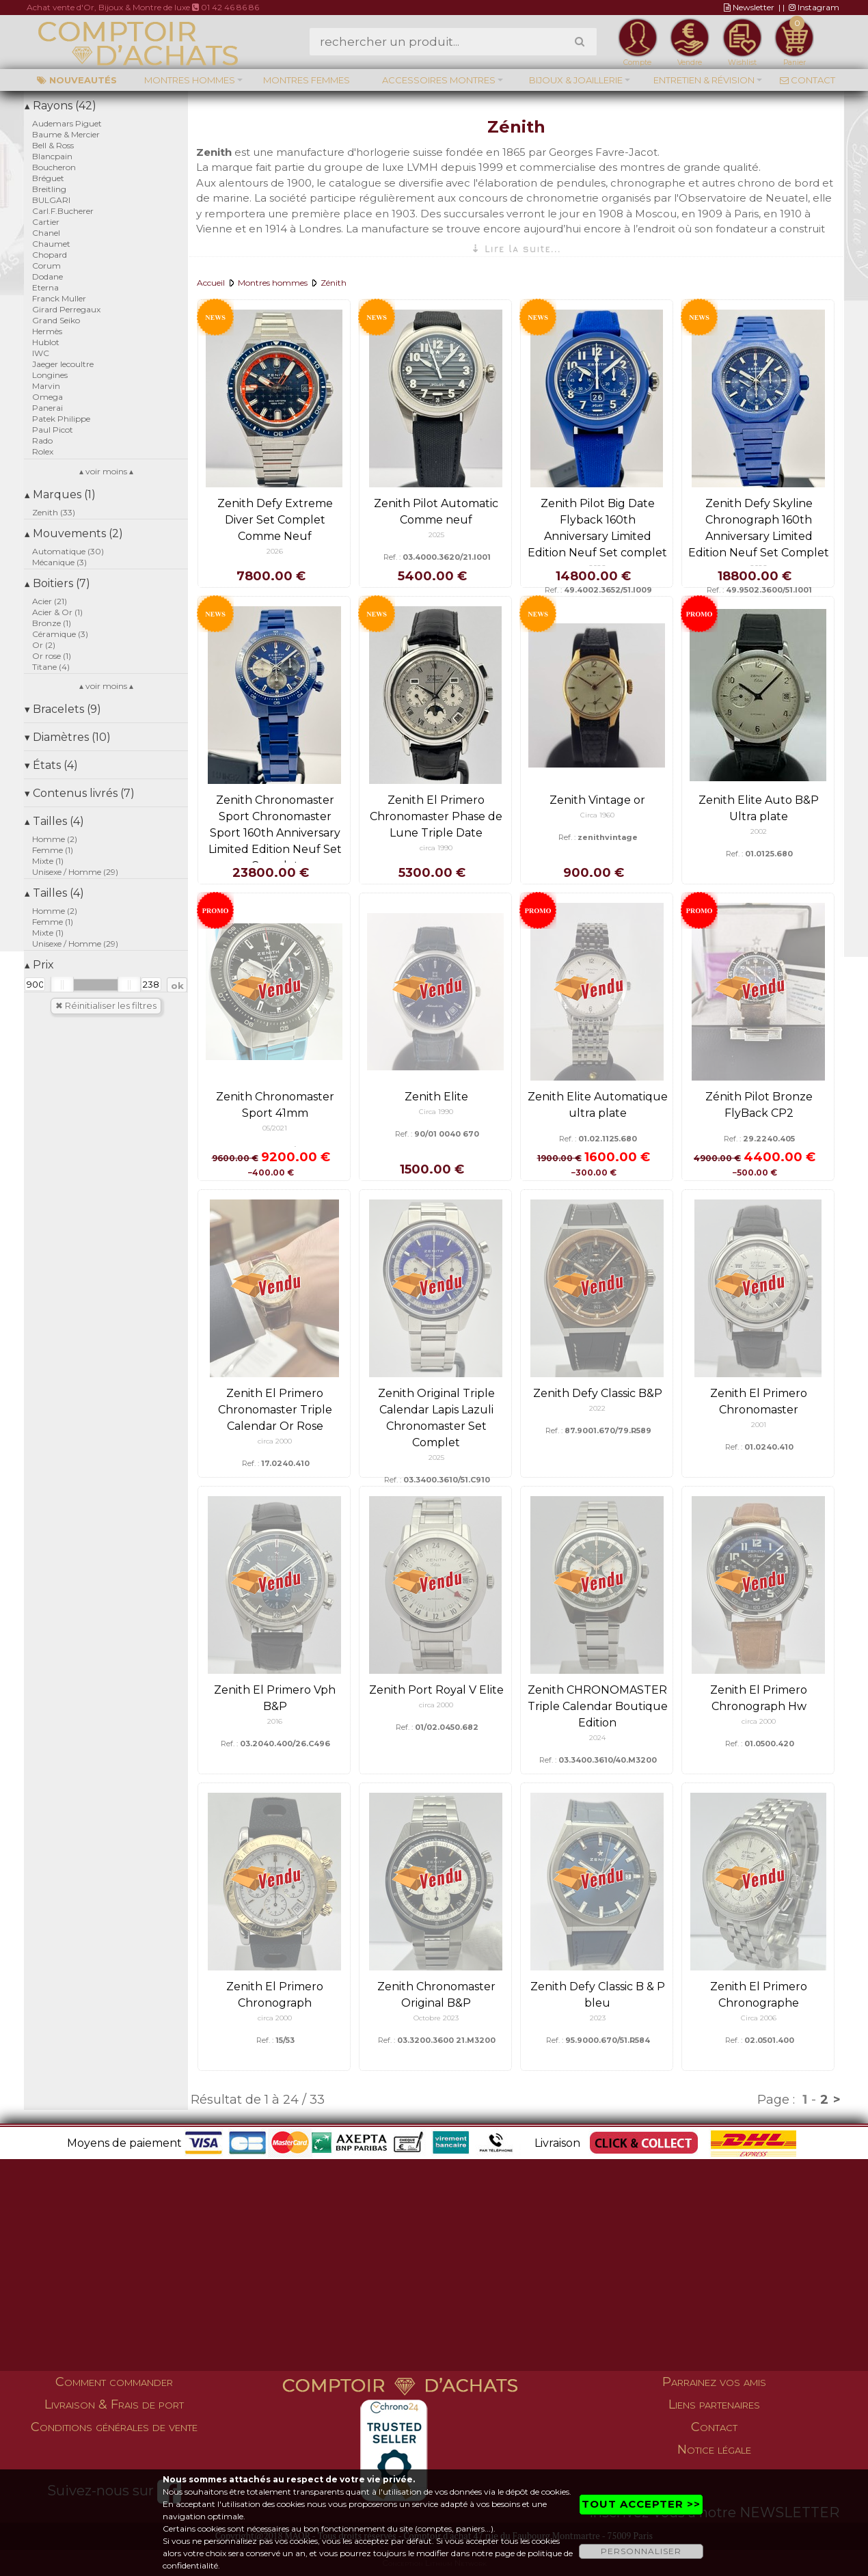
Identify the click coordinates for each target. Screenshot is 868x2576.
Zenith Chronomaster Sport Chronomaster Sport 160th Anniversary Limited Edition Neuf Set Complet (275, 833)
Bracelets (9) (63, 709)
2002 (758, 831)
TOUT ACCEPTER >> (641, 2503)
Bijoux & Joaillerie (576, 79)
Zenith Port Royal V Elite (436, 1689)
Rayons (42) (60, 105)
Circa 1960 (597, 815)
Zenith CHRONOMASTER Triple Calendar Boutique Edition (598, 1706)
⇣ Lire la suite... (515, 248)
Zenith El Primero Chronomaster (758, 1401)
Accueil (211, 282)
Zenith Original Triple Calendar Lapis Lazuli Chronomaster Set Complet (436, 1418)
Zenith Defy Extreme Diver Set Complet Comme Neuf (275, 520)
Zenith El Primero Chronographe (758, 1994)
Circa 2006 (758, 2018)
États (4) (51, 765)
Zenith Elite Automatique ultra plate (598, 1105)
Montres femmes (306, 79)
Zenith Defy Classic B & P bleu (597, 1994)
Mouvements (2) (74, 533)
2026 (275, 551)
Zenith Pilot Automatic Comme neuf (436, 511)
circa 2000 (275, 1441)
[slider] (62, 984)
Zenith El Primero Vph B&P (275, 1698)
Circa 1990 (436, 1111)
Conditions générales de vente (114, 2427)
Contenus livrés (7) (80, 793)
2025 (436, 534)
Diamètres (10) (68, 737)
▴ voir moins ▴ (106, 471)
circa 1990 (436, 847)
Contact (807, 79)
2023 (598, 2018)
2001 (758, 1424)
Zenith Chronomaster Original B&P (436, 1994)
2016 (274, 1721)
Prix (39, 964)
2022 (597, 1408)
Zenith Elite (436, 1096)
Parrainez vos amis (714, 2381)
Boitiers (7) (57, 583)
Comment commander (114, 2381)
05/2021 (274, 1128)
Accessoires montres (439, 79)
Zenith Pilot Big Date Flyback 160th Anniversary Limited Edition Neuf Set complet (597, 528)
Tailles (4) (54, 821)
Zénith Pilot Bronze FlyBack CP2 (759, 1105)
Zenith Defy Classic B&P (597, 1393)
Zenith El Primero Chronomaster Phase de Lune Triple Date (436, 816)
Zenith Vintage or (597, 800)
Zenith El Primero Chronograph (274, 1994)
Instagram (814, 7)
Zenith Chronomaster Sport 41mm (275, 1105)
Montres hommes (189, 79)
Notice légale (714, 2449)
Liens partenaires (714, 2404)
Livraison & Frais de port (114, 2404)
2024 (597, 1737)
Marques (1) (60, 494)
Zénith (334, 282)
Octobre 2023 (436, 2018)
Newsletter (749, 7)
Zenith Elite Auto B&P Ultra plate (759, 808)
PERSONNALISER (641, 2551)
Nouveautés (77, 79)
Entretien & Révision (704, 79)
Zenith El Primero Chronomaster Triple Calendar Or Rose (275, 1410)
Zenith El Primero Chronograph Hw (758, 1698)
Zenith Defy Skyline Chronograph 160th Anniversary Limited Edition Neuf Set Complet (758, 528)
